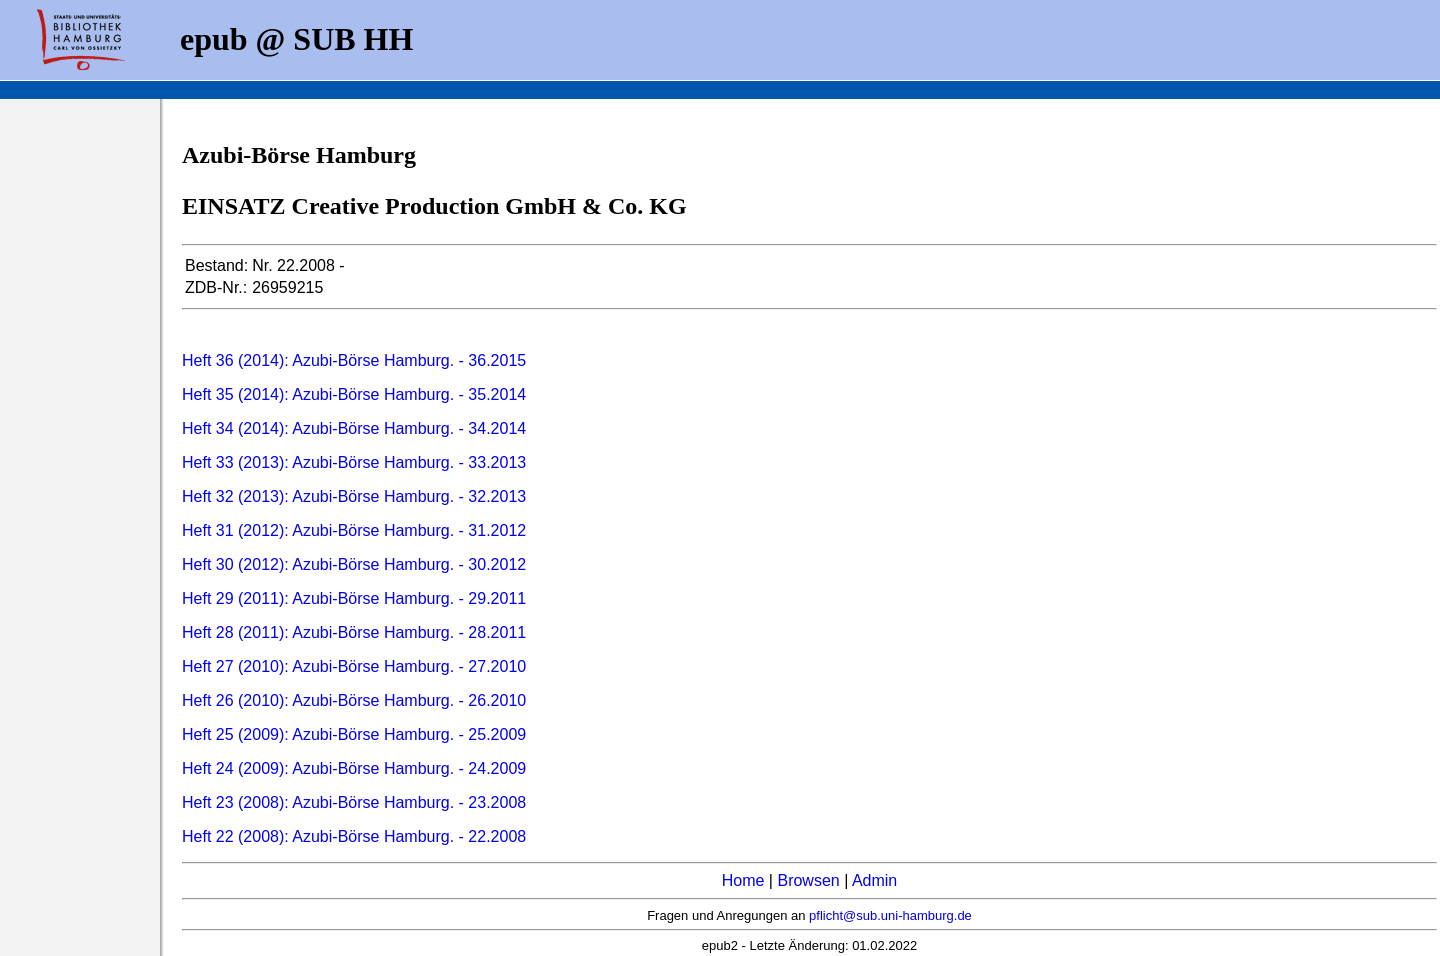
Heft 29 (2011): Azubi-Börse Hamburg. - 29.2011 (354, 598)
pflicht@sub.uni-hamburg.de (890, 915)
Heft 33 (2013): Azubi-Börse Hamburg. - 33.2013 (354, 462)
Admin (874, 880)
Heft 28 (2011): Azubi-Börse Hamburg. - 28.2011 (354, 632)
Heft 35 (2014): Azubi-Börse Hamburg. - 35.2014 (354, 394)
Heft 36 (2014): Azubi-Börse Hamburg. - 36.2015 (354, 360)
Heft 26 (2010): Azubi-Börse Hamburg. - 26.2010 (354, 700)
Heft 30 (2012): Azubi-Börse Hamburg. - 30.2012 (354, 564)
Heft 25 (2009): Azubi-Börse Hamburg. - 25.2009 (354, 734)
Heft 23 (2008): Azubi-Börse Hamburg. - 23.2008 (354, 802)
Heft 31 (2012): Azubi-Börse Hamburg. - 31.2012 (354, 530)
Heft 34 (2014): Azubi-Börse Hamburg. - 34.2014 (354, 428)
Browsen (808, 880)
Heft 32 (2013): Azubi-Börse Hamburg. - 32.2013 (354, 496)
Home (743, 880)
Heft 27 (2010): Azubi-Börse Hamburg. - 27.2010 (354, 666)
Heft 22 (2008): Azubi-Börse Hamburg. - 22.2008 (354, 836)
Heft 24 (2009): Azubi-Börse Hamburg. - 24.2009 (354, 768)
